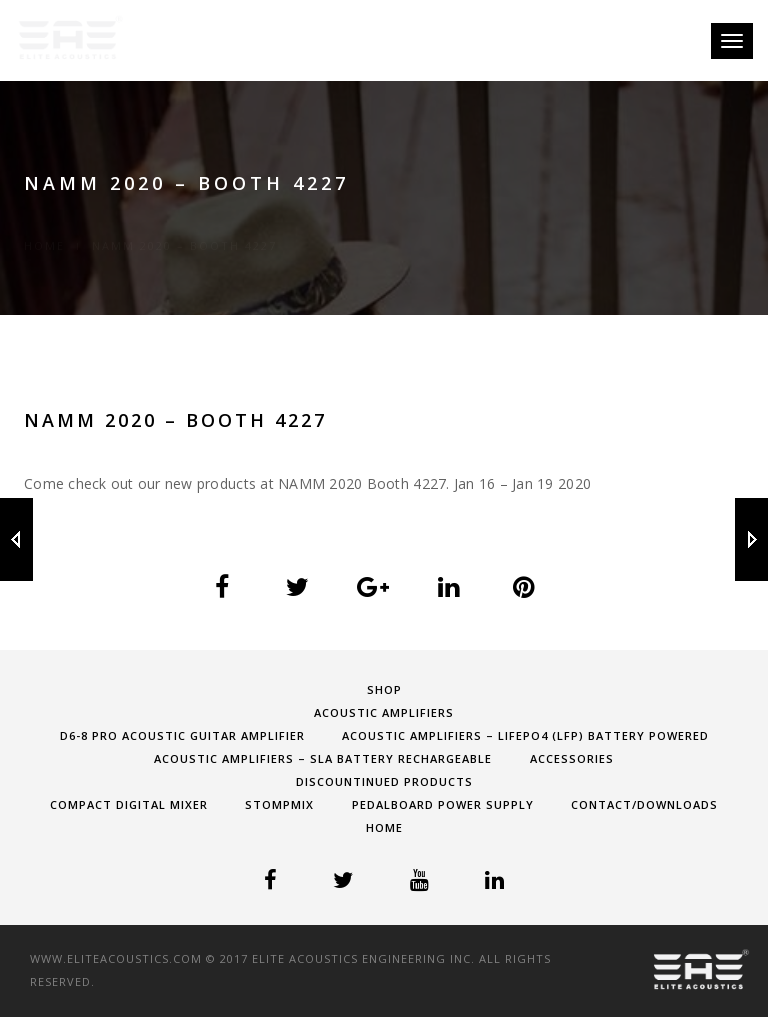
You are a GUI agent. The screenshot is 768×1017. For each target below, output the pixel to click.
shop (384, 689)
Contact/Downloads (644, 804)
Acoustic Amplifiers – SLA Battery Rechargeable (323, 758)
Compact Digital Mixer (129, 804)
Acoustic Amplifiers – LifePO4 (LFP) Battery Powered (525, 735)
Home (44, 222)
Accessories (572, 758)
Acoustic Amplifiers (384, 712)
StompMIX (279, 804)
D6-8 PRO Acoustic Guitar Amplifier (182, 735)
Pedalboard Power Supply (443, 804)
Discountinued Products (384, 781)
